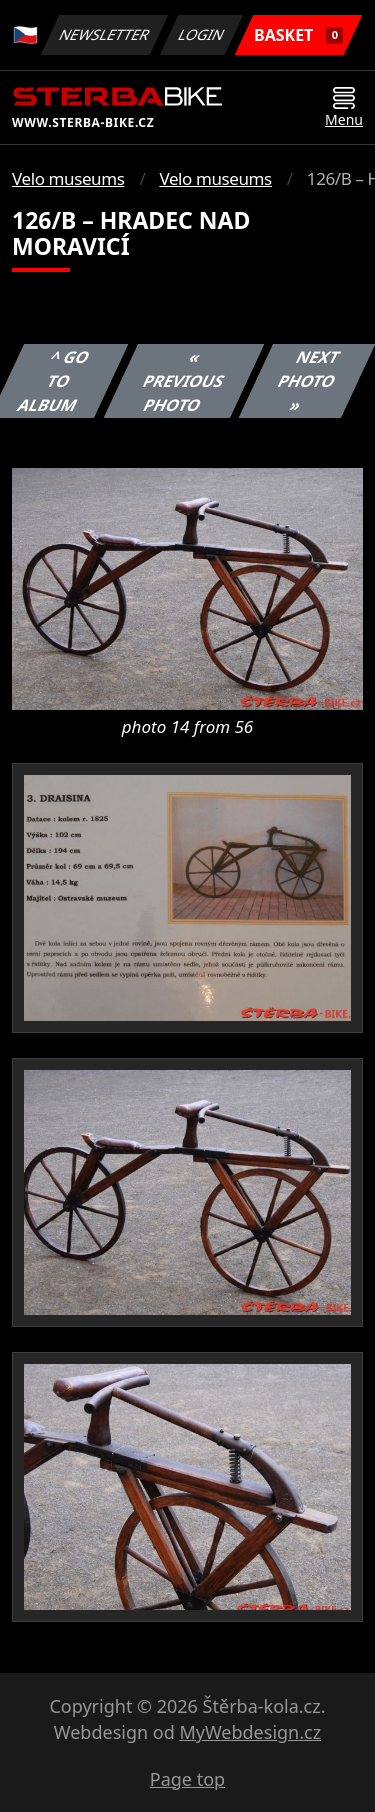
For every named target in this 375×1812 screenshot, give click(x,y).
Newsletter (104, 34)
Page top (187, 1779)
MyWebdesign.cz (250, 1732)
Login (202, 34)
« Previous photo (184, 381)
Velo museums (68, 178)
